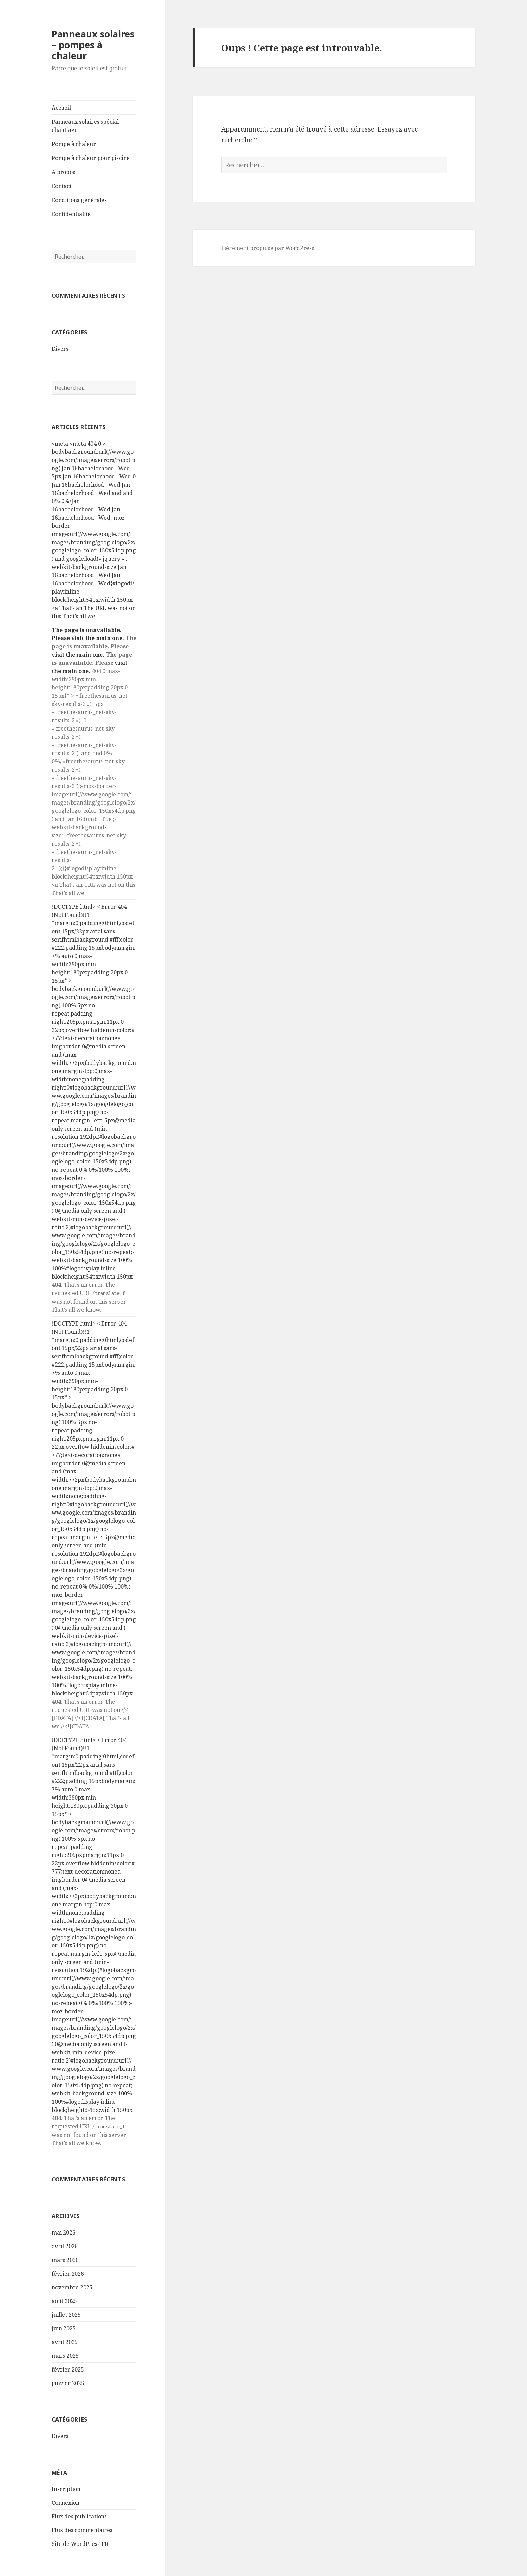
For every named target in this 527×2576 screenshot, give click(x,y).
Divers (60, 348)
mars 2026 (65, 2260)
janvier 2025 (68, 2383)
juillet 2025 (66, 2314)
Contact (62, 186)
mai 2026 (63, 2232)
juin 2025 (64, 2328)
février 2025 (68, 2369)
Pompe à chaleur (74, 144)
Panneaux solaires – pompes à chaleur (93, 44)
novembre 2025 (72, 2287)
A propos (63, 172)
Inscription (66, 2489)
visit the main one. (97, 638)
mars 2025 (65, 2356)
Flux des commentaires (82, 2530)
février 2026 (68, 2273)
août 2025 (64, 2301)
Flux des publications (79, 2516)
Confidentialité (71, 214)
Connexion (65, 2502)
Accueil (61, 107)
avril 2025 (65, 2342)
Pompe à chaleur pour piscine (91, 158)
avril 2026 (65, 2246)
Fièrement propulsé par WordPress (267, 248)
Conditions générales (79, 200)
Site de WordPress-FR (80, 2544)
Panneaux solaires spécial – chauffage (87, 126)
